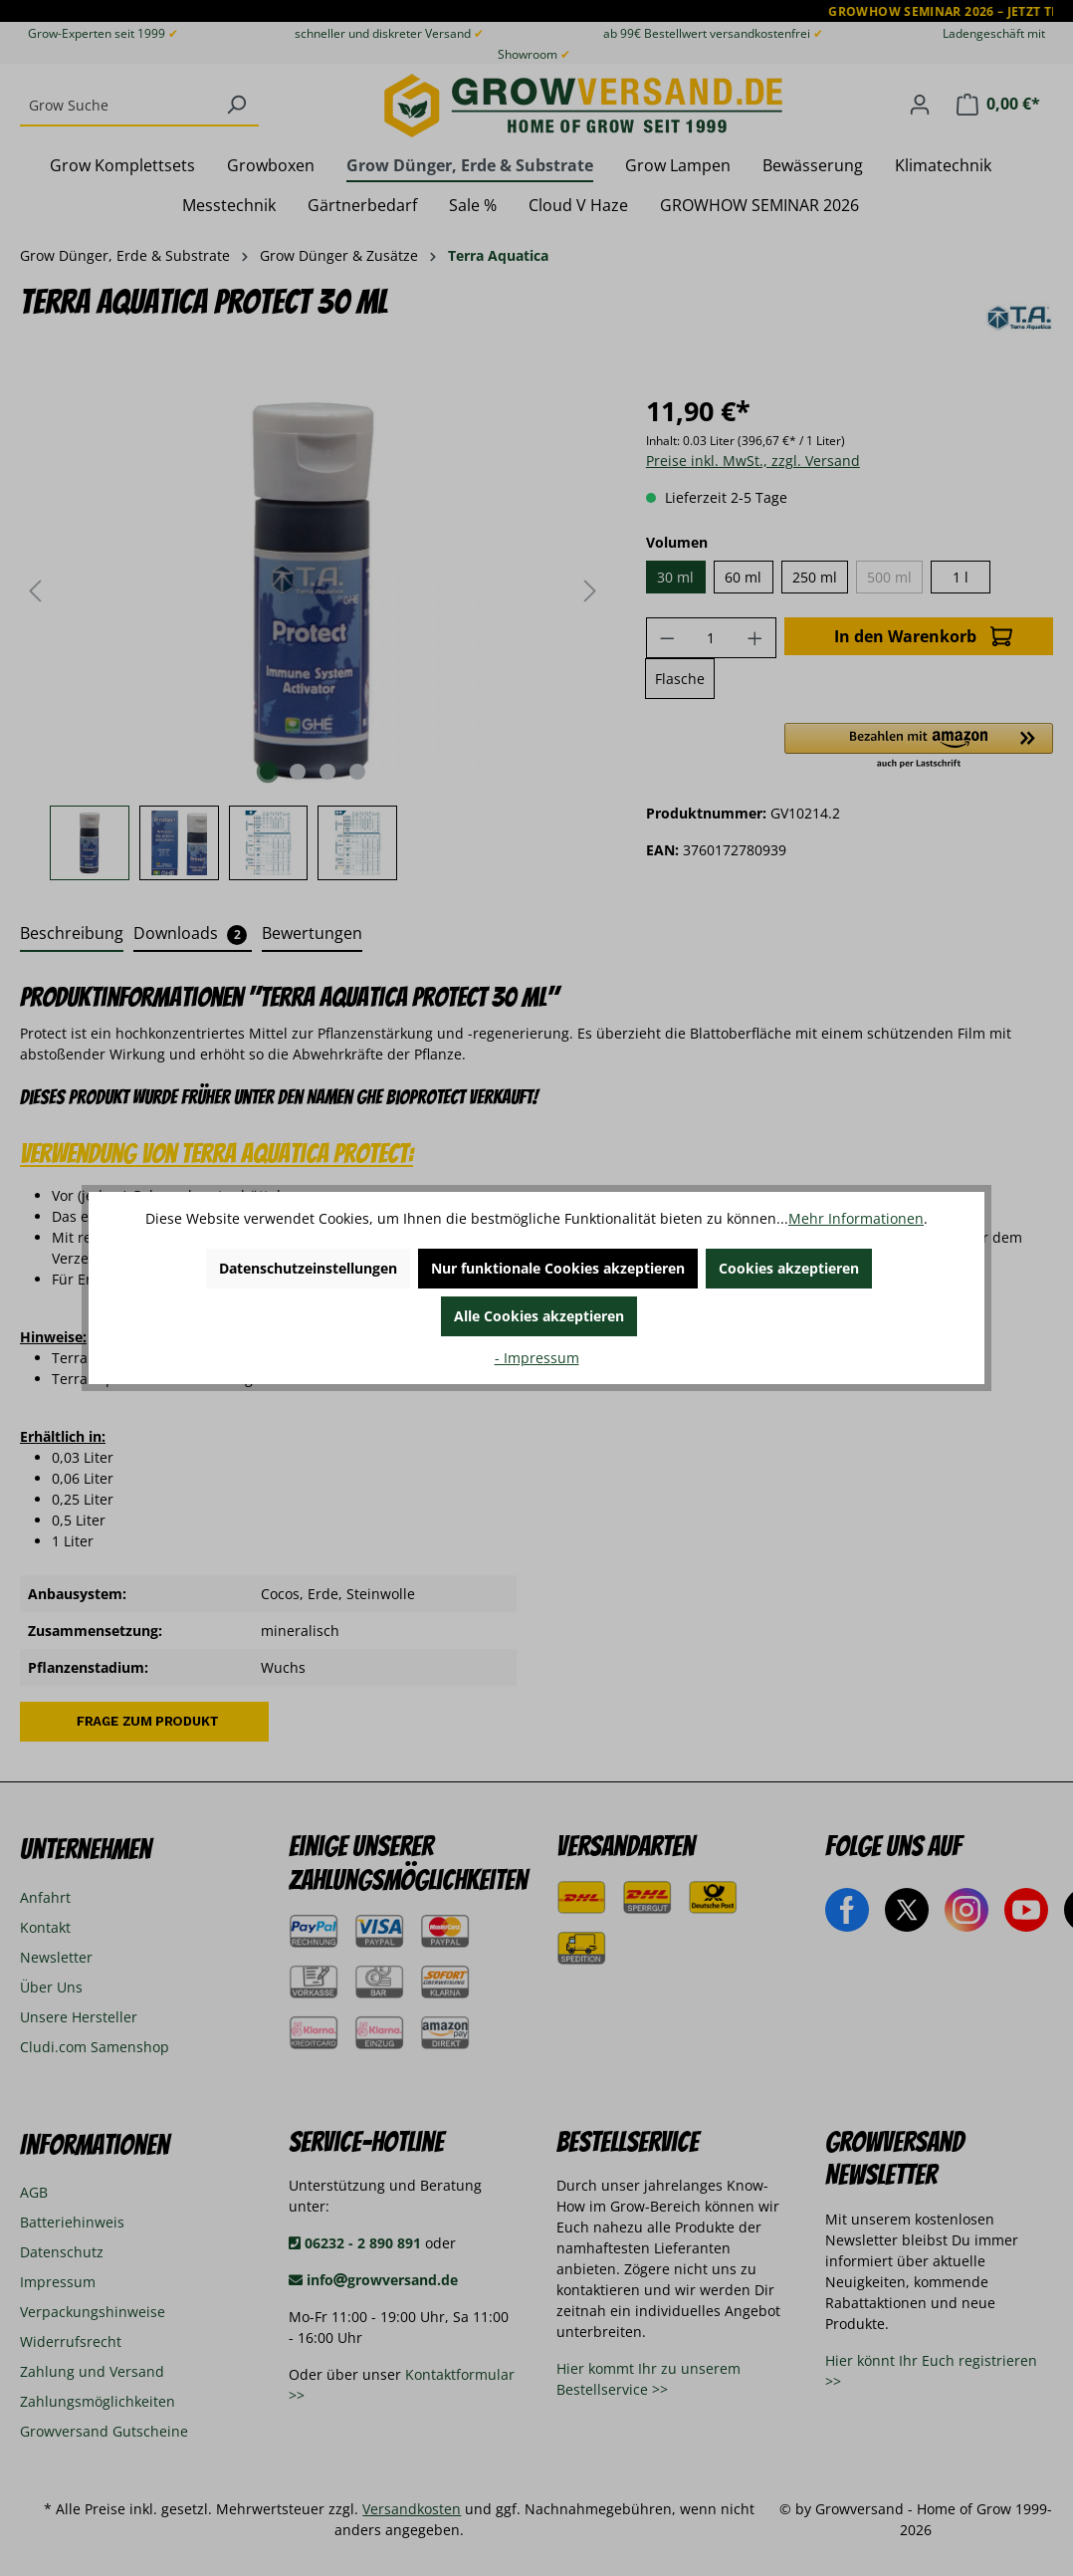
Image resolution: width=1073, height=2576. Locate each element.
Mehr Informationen (856, 1218)
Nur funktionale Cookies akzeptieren (558, 1268)
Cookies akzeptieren (789, 1268)
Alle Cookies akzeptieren (539, 1315)
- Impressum (537, 1357)
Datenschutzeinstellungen (308, 1268)
